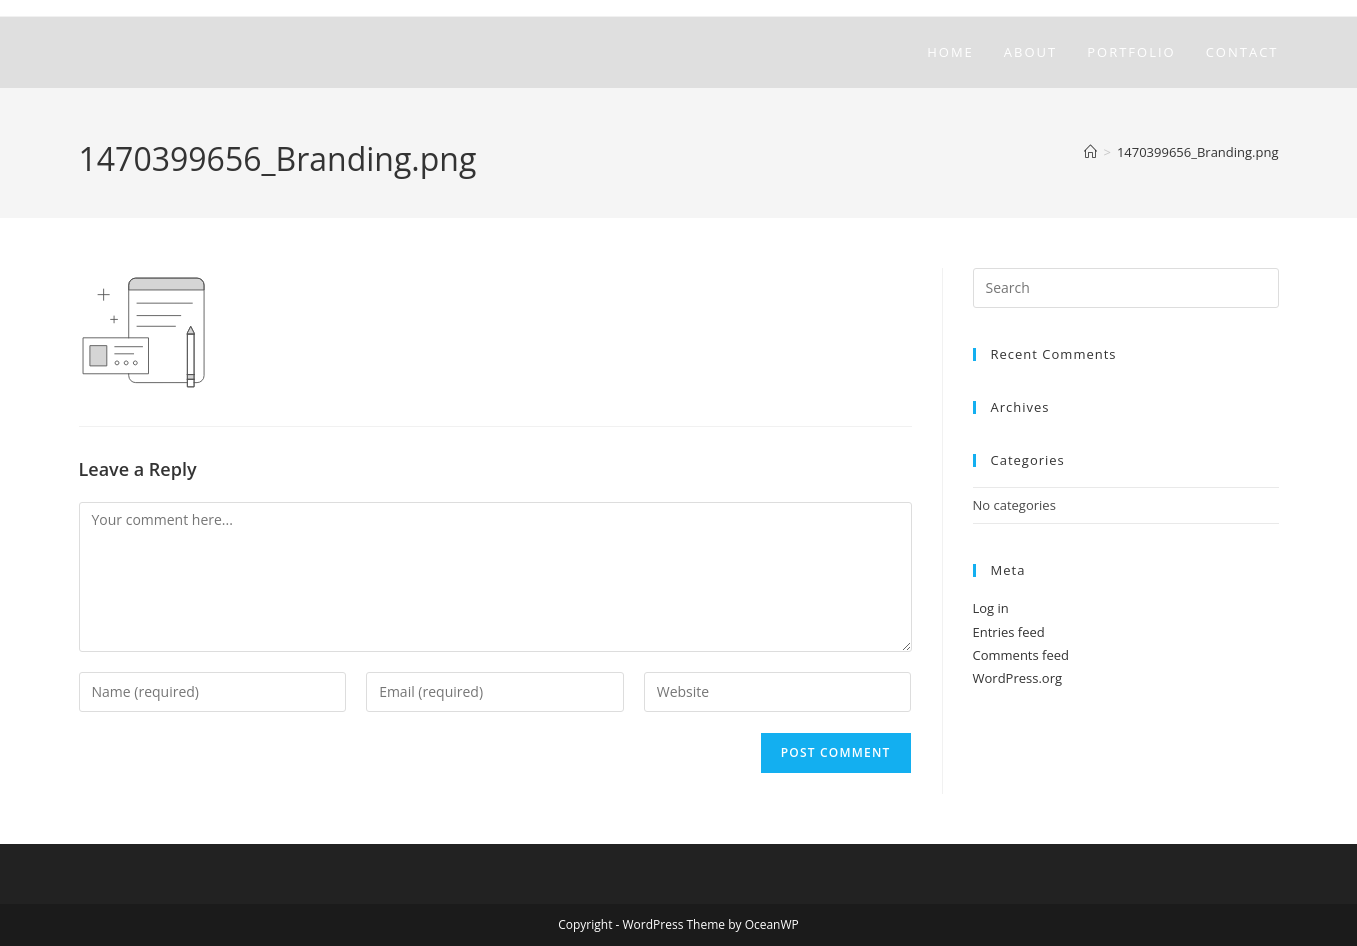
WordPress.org (1018, 678)
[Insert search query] (1126, 288)
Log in (991, 608)
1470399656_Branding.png (1198, 152)
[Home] (1090, 152)
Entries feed (1009, 632)
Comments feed (1021, 655)
